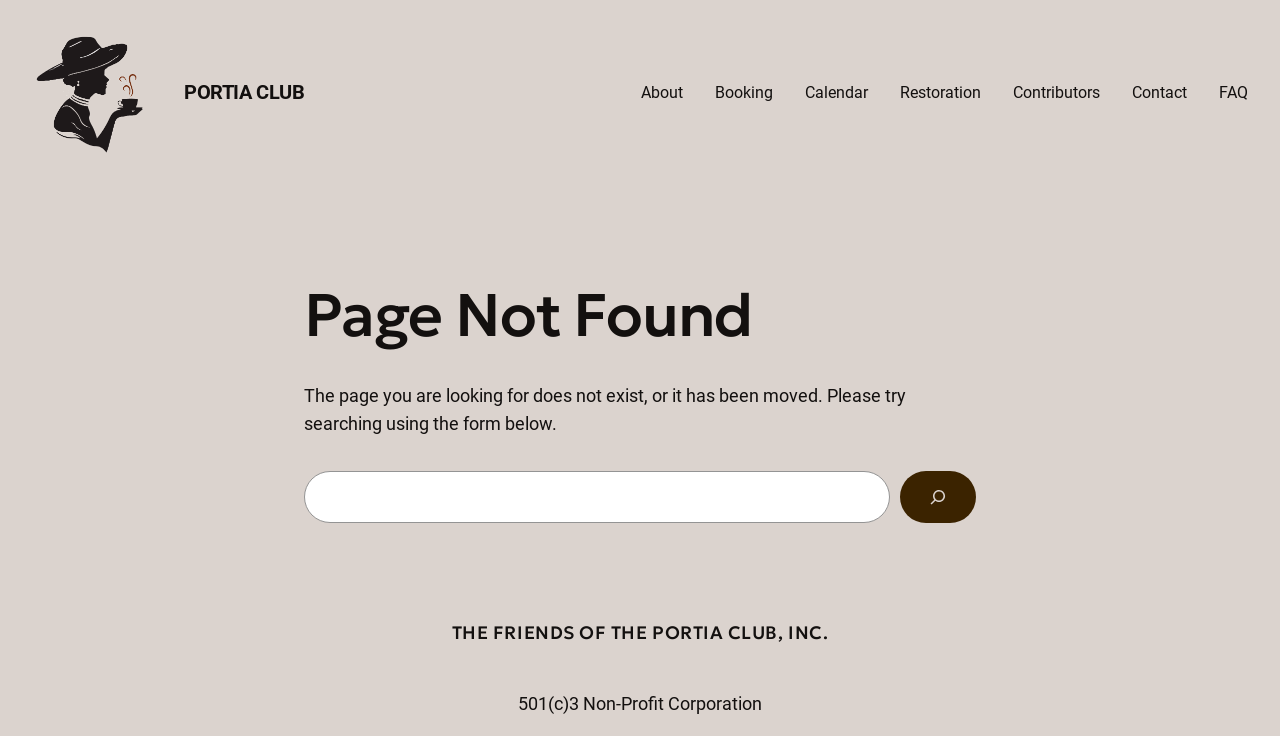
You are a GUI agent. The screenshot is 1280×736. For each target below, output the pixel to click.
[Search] (938, 497)
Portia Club (244, 92)
